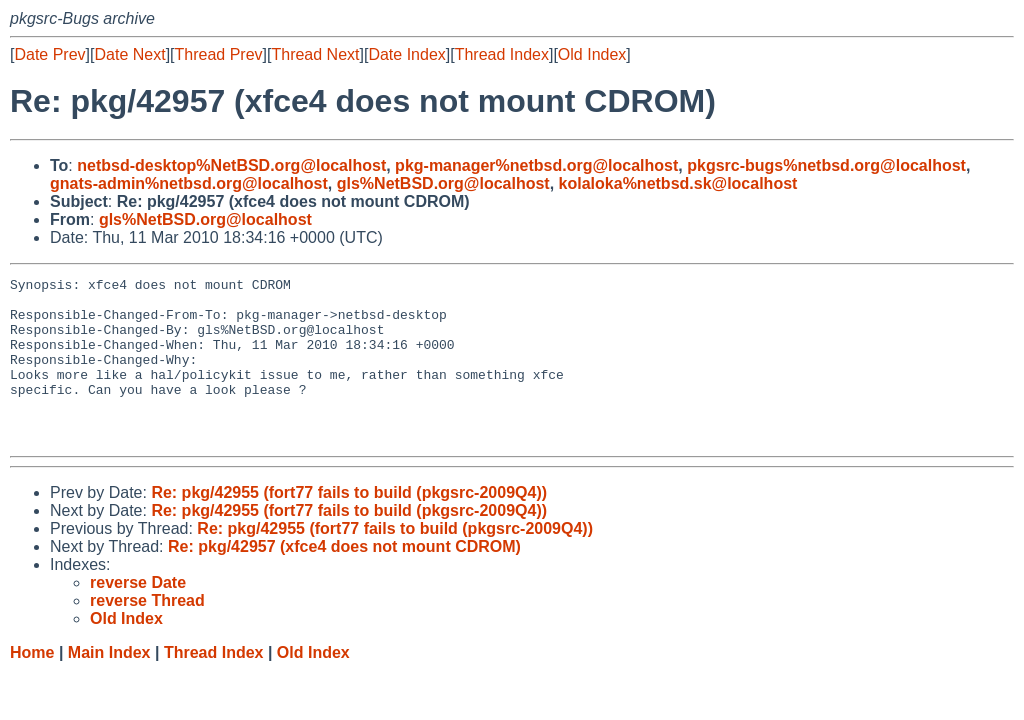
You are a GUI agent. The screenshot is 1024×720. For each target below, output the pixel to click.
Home (32, 685)
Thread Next (315, 54)
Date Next (129, 54)
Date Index (406, 54)
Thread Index (502, 54)
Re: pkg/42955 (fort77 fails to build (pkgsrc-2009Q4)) (349, 525)
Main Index (109, 685)
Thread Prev (219, 54)
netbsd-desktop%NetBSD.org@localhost (231, 165)
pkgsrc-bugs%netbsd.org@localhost (826, 165)
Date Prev (49, 54)
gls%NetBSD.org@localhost (443, 183)
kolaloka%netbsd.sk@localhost (678, 183)
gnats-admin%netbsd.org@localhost (189, 183)
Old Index (592, 54)
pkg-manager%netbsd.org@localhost (536, 165)
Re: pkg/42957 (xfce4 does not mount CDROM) (344, 579)
